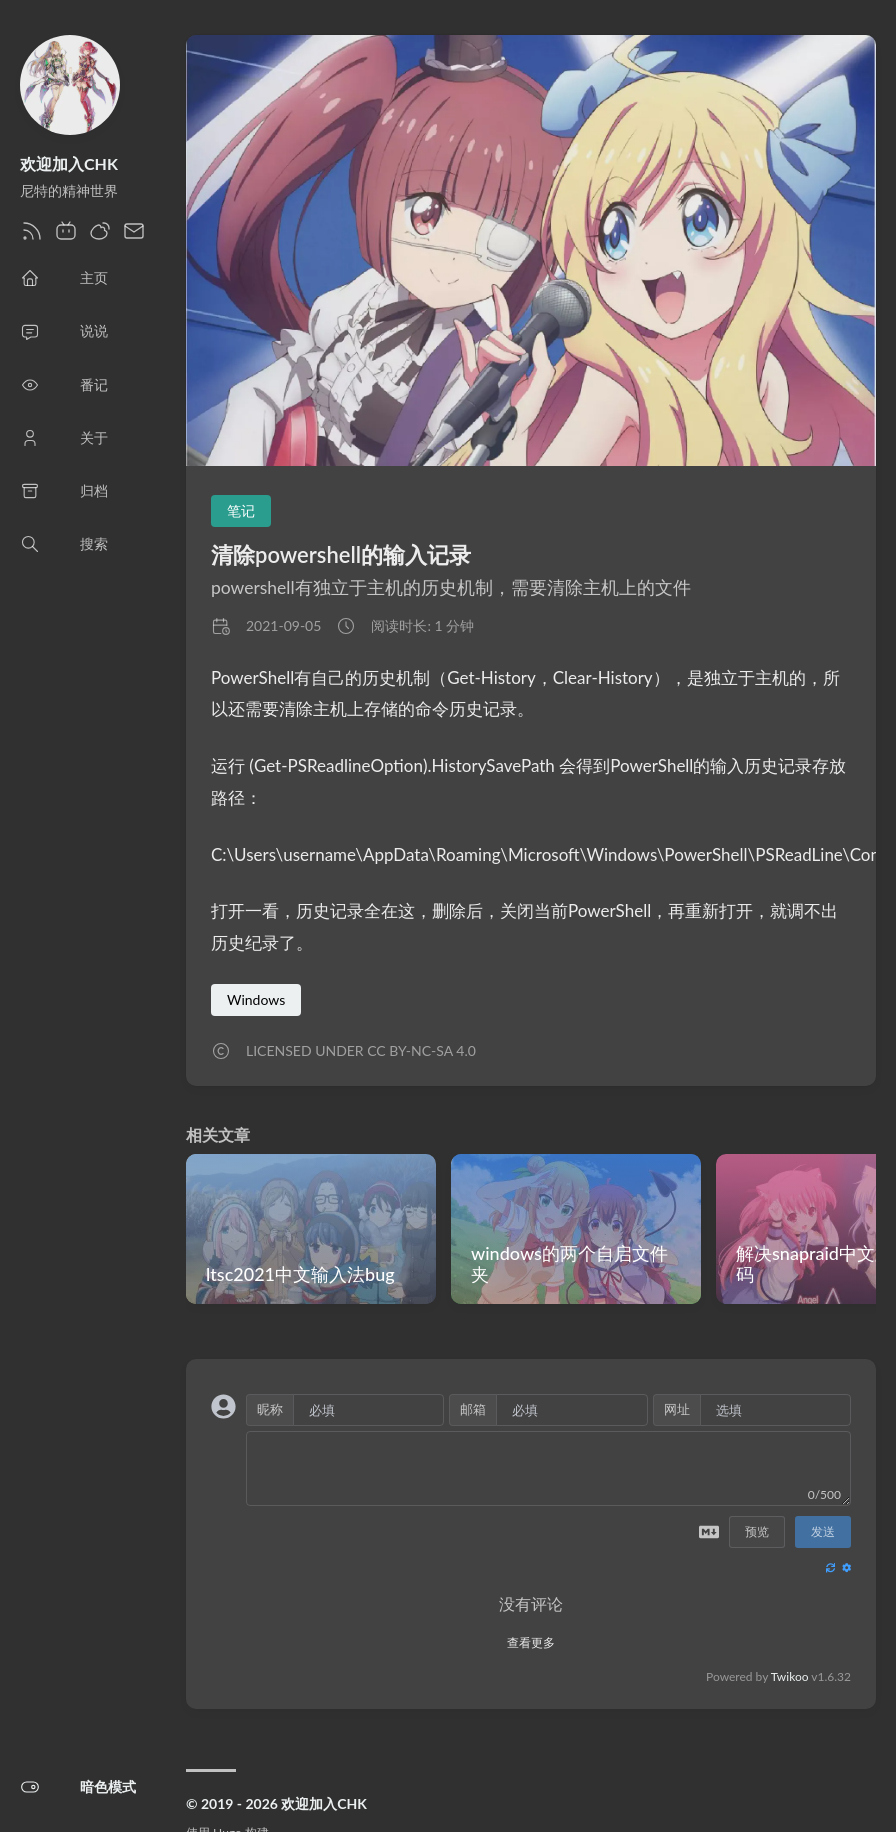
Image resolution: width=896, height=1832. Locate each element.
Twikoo (790, 1676)
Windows (256, 999)
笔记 (241, 510)
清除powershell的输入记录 (341, 554)
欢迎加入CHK (69, 163)
